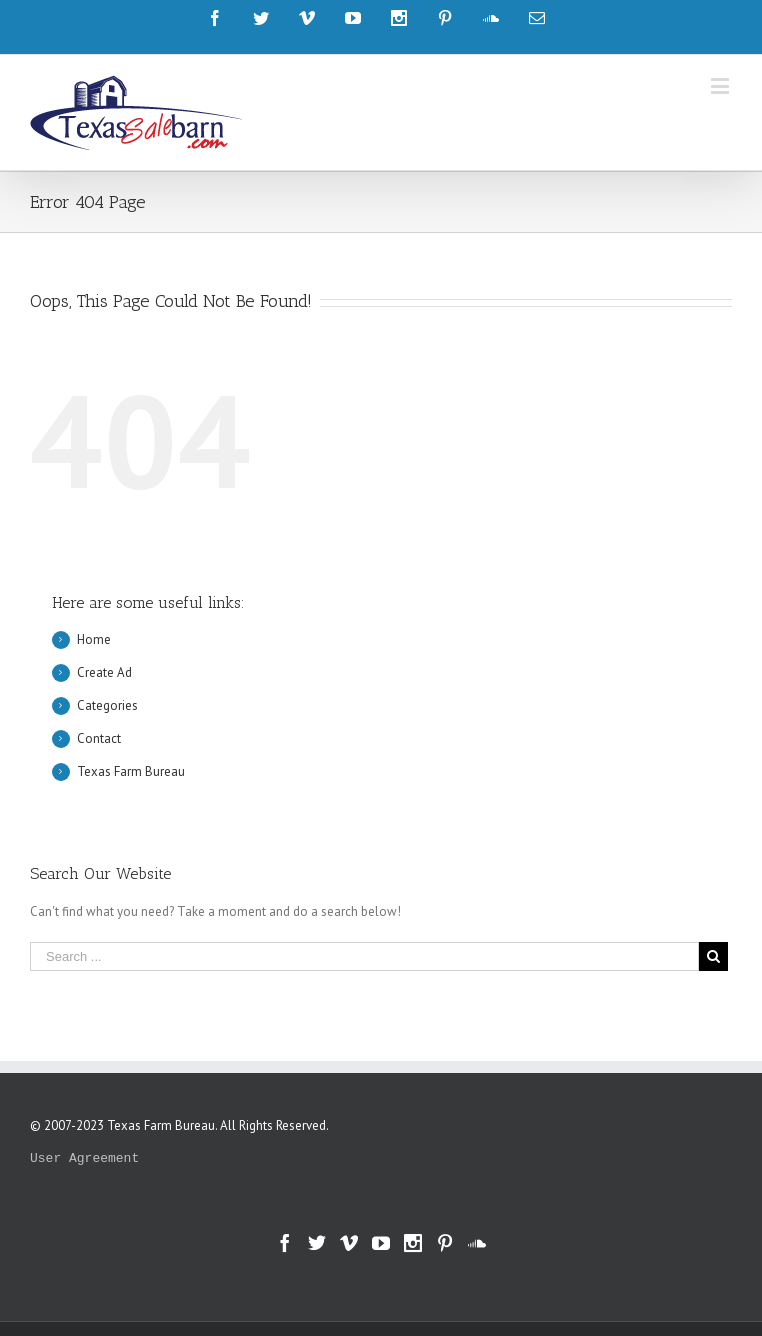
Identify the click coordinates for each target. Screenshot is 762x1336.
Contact (99, 738)
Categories (107, 705)
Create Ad (104, 672)
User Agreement (84, 1159)
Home (94, 639)
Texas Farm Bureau (131, 771)
